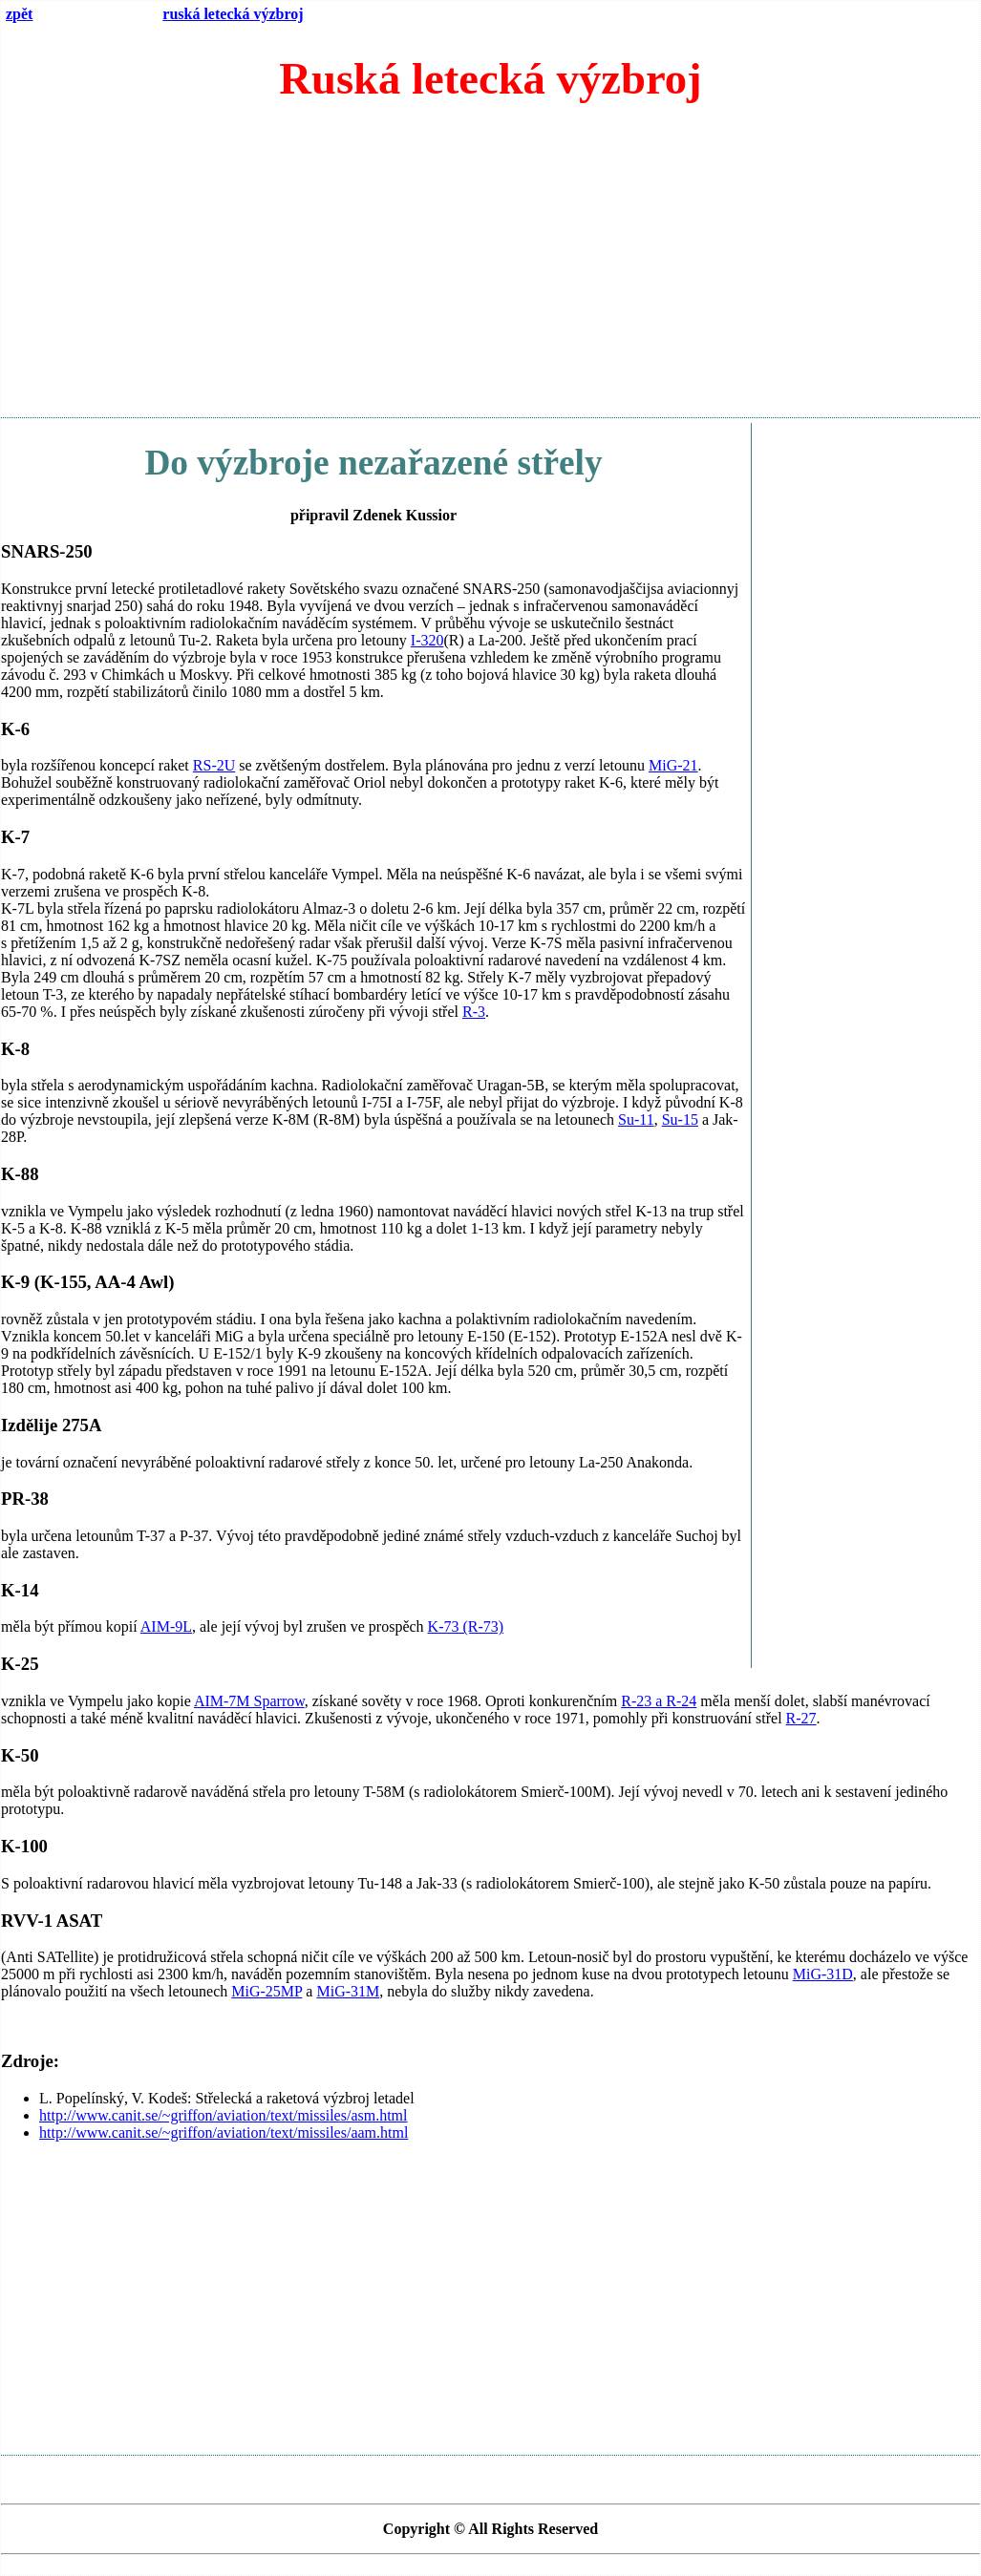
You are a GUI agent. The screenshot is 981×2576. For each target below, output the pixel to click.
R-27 (801, 1718)
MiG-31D (823, 1974)
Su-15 (680, 1119)
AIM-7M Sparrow (249, 1701)
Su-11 (636, 1119)
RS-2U (214, 765)
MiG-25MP (266, 1991)
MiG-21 (673, 765)
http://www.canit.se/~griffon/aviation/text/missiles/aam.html (223, 2132)
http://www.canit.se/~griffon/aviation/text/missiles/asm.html (223, 2115)
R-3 (473, 1011)
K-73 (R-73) (466, 1626)
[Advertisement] (490, 268)
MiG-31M (347, 1991)
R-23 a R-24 (658, 1701)
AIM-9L (166, 1626)
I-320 (427, 640)
